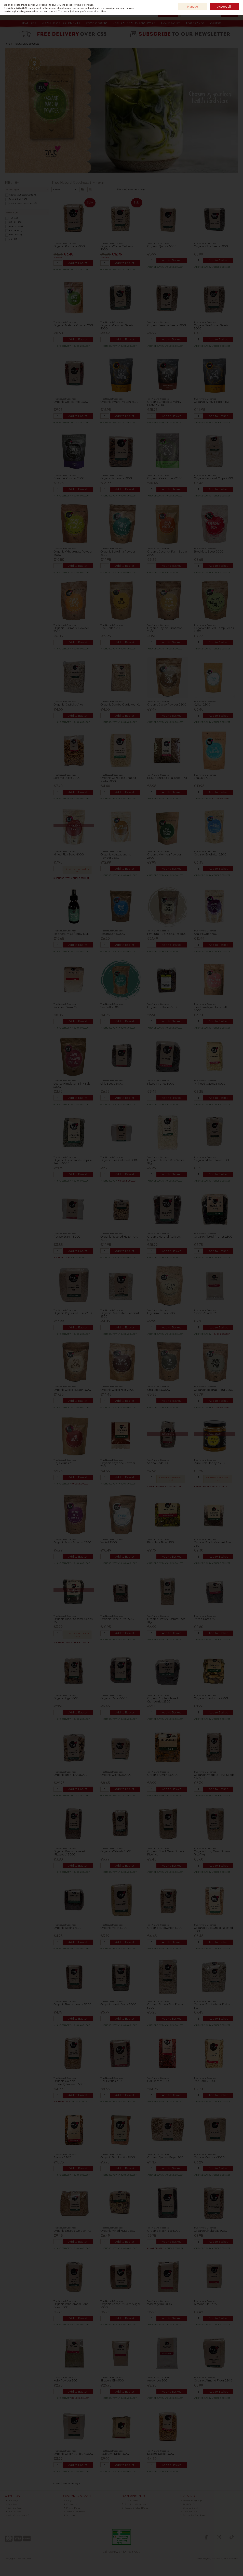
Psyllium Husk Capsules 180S (166, 933)
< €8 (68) (13, 218)
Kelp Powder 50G (65, 2380)
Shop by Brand (189, 2508)
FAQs (68, 2500)
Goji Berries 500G (158, 2081)
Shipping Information (134, 2504)
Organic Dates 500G (114, 1698)
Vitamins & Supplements (61, 23)
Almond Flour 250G (207, 2304)
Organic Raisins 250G (67, 1927)
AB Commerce (231, 2558)
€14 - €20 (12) (16, 226)
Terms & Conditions (74, 2511)
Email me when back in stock (77, 870)
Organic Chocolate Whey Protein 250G (164, 403)
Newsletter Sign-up (191, 2500)
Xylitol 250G (202, 704)
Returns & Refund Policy (135, 2508)
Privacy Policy (72, 2508)
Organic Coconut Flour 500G (73, 2453)
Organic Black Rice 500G (164, 2230)
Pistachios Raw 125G (160, 1542)
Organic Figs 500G (65, 1698)
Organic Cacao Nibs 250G (117, 1389)
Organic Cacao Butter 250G (72, 1389)
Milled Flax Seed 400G (68, 854)
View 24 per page (136, 189)
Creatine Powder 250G (68, 478)
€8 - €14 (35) (15, 222)
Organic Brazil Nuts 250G (211, 1698)
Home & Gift (170, 23)
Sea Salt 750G (203, 777)
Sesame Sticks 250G (160, 2453)
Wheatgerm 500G (159, 2304)
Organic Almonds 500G (116, 478)
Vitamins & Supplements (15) (23, 195)
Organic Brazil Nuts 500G (70, 1774)
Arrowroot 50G (157, 2380)
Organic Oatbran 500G (209, 2157)
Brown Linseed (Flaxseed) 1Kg (167, 777)
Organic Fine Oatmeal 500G (119, 1160)
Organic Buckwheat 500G (165, 1927)
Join (236, 4)
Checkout (229, 13)
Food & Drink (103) (18, 199)
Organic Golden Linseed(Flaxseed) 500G (69, 2082)
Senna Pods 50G (158, 1463)
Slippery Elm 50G (112, 2380)
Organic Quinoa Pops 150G (165, 2157)
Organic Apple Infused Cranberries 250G (162, 1700)
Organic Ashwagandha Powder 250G (115, 856)
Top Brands (195, 23)
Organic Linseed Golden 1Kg (72, 2230)
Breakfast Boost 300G (209, 551)
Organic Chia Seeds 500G (211, 246)
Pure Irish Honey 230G (209, 1463)
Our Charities (13, 2511)
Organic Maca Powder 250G (72, 1542)
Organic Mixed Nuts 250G (117, 2230)
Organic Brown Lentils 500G (72, 2004)
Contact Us (70, 2504)
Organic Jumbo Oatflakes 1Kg (120, 704)
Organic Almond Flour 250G (213, 2380)
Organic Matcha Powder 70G (73, 325)
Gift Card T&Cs (188, 2511)
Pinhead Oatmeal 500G (210, 1083)
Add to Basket (77, 263)
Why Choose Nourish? (18, 2515)
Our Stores (12, 2504)
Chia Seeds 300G (158, 1389)
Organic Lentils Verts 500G (118, 2004)
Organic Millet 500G (114, 1927)
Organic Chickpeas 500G (210, 2230)
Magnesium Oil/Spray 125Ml (71, 933)
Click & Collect (130, 2500)
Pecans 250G (62, 2157)
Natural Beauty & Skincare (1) (23, 203)
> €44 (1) (13, 239)
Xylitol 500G (108, 1542)
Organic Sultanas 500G (163, 1007)
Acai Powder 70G (205, 933)
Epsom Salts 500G (112, 933)
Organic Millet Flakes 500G (212, 1160)
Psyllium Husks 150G (161, 1313)
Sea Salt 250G (109, 1007)
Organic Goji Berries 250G (70, 401)
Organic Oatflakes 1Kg (68, 704)
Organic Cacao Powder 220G (166, 704)
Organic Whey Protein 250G (119, 401)
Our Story (12, 2500)
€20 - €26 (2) (15, 230)
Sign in (228, 4)
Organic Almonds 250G (163, 1774)
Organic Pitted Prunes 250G (213, 1236)
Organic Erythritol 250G (210, 854)
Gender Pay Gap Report (193, 2515)
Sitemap (69, 2515)
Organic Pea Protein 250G (165, 478)
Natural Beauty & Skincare (134, 23)
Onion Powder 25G (207, 1313)
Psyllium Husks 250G (114, 2453)
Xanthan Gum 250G (67, 1007)
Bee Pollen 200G (112, 628)
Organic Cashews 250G (115, 1774)
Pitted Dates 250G (206, 1619)
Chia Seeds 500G (111, 1083)
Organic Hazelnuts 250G (117, 1619)
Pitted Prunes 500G (160, 1083)
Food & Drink (96, 23)
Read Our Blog (188, 2504)
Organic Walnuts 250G (115, 1851)
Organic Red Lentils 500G (117, 2157)
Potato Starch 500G (66, 1236)
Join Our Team (14, 2508)
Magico (206, 2558)
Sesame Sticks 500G (66, 777)
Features (28, 23)
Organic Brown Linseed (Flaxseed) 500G (69, 1853)
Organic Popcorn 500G (69, 246)
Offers (216, 23)
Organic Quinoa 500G (162, 246)
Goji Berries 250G (65, 1463)
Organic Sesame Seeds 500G (166, 325)
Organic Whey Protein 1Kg (212, 401)
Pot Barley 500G (205, 2081)
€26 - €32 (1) (15, 235)
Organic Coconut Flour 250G (213, 1389)
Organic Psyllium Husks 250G (73, 1313)
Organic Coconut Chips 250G (213, 478)
